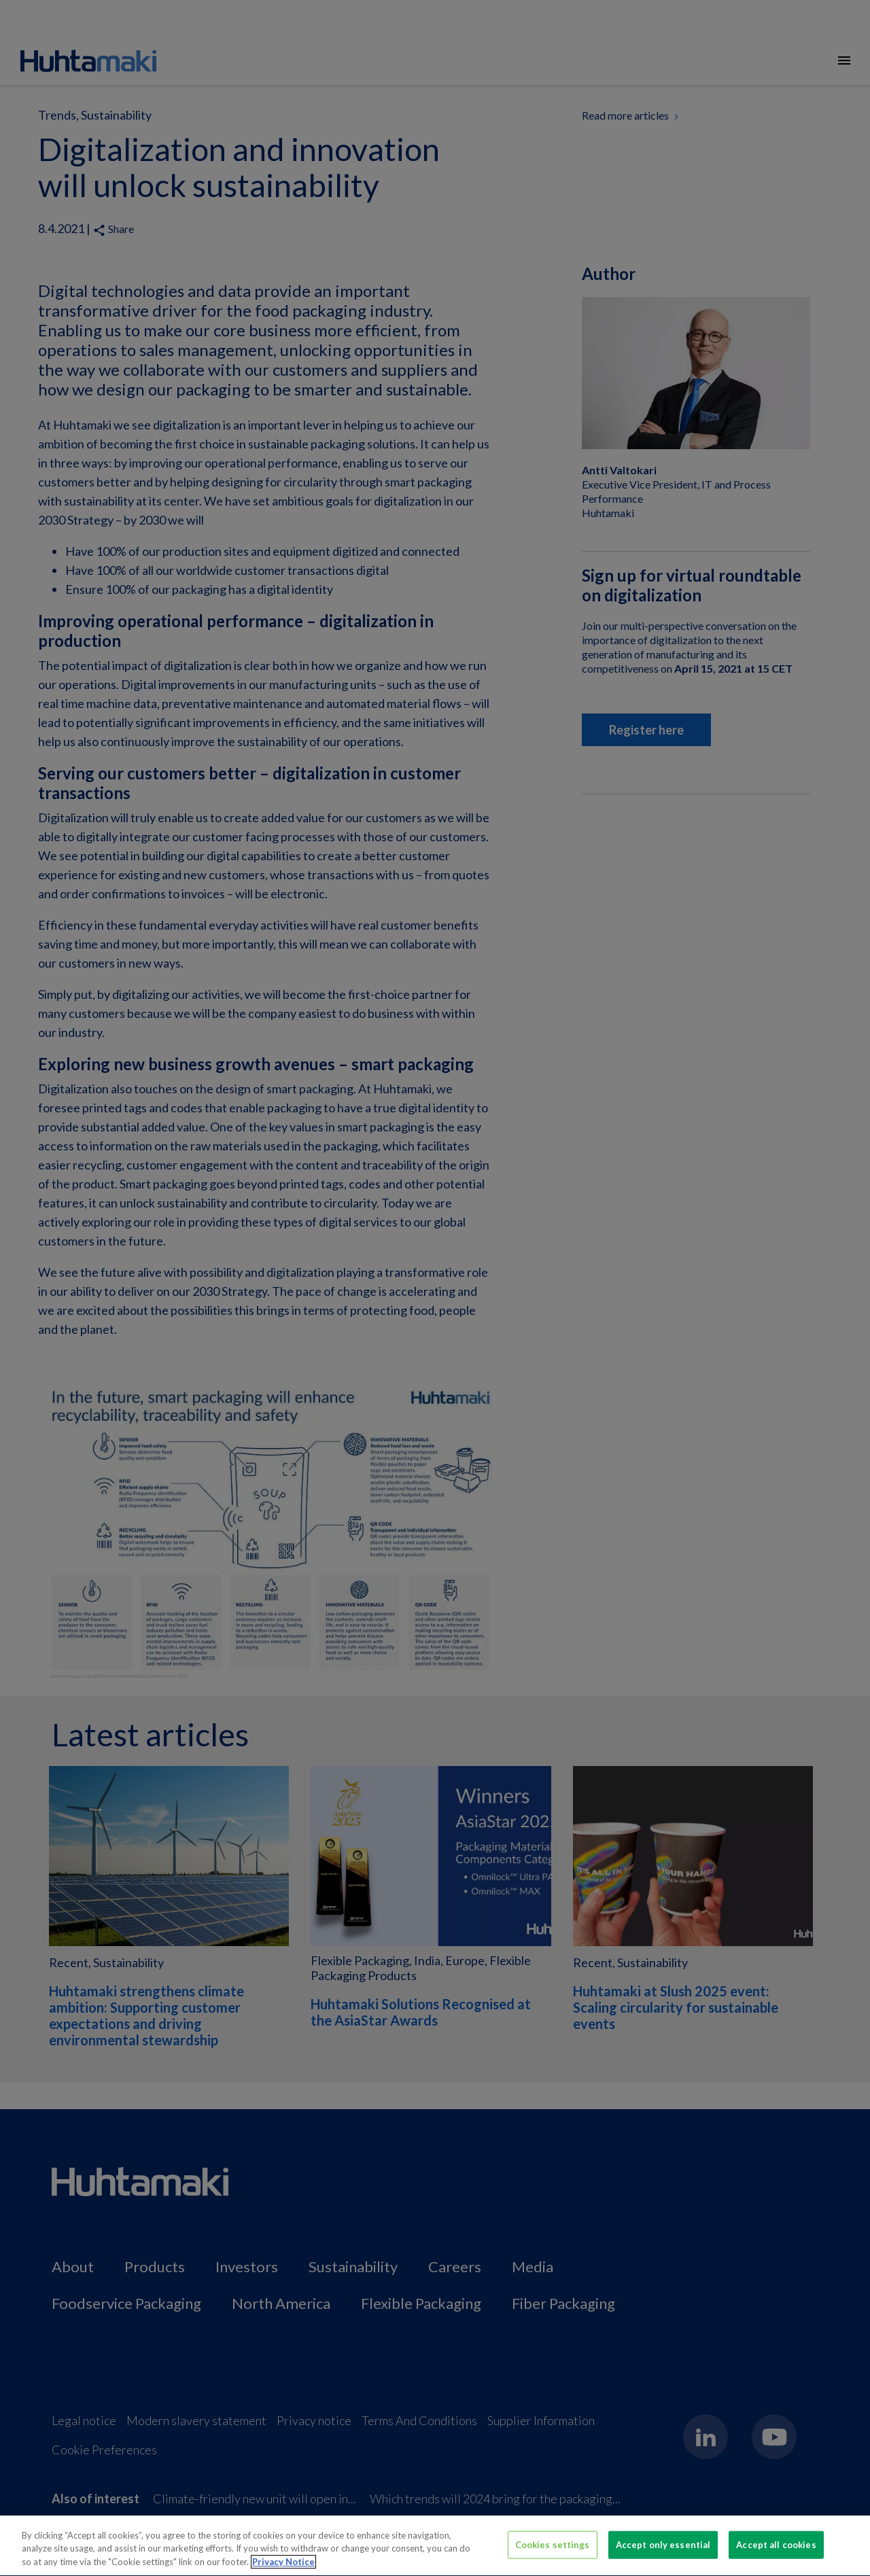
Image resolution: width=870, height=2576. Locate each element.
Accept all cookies (776, 2550)
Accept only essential (663, 2550)
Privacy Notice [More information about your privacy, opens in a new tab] (283, 2567)
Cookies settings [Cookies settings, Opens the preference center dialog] (552, 2550)
